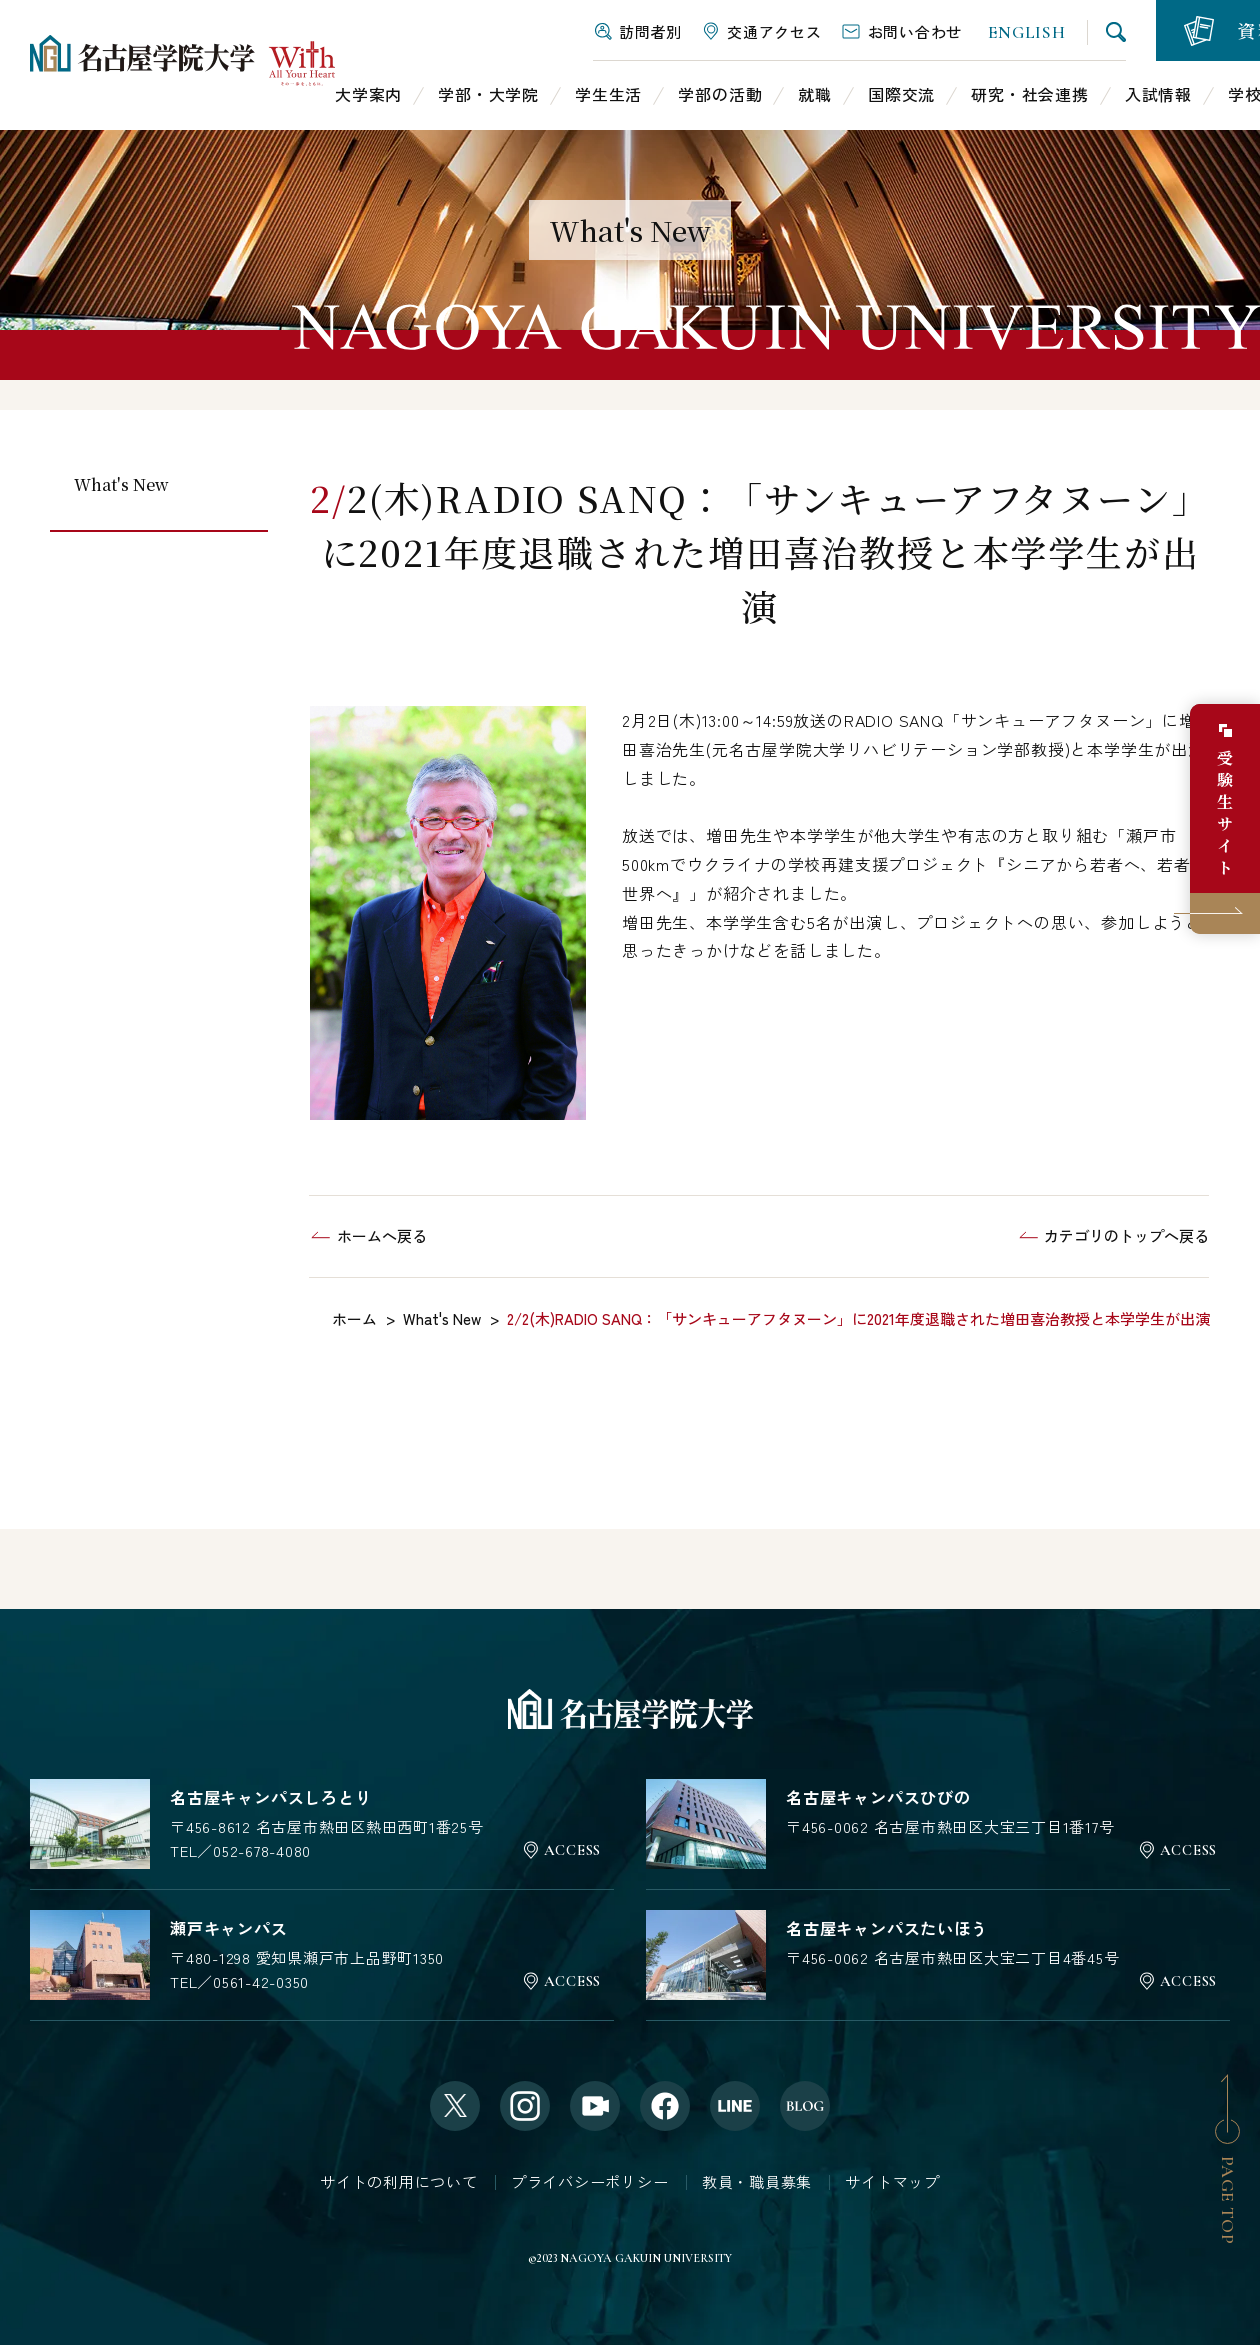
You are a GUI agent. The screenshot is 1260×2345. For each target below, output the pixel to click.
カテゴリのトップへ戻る (1126, 1235)
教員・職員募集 (757, 2181)
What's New (121, 484)
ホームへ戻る (382, 1235)
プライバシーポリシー (590, 2181)
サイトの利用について (399, 2181)
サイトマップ (892, 2181)
